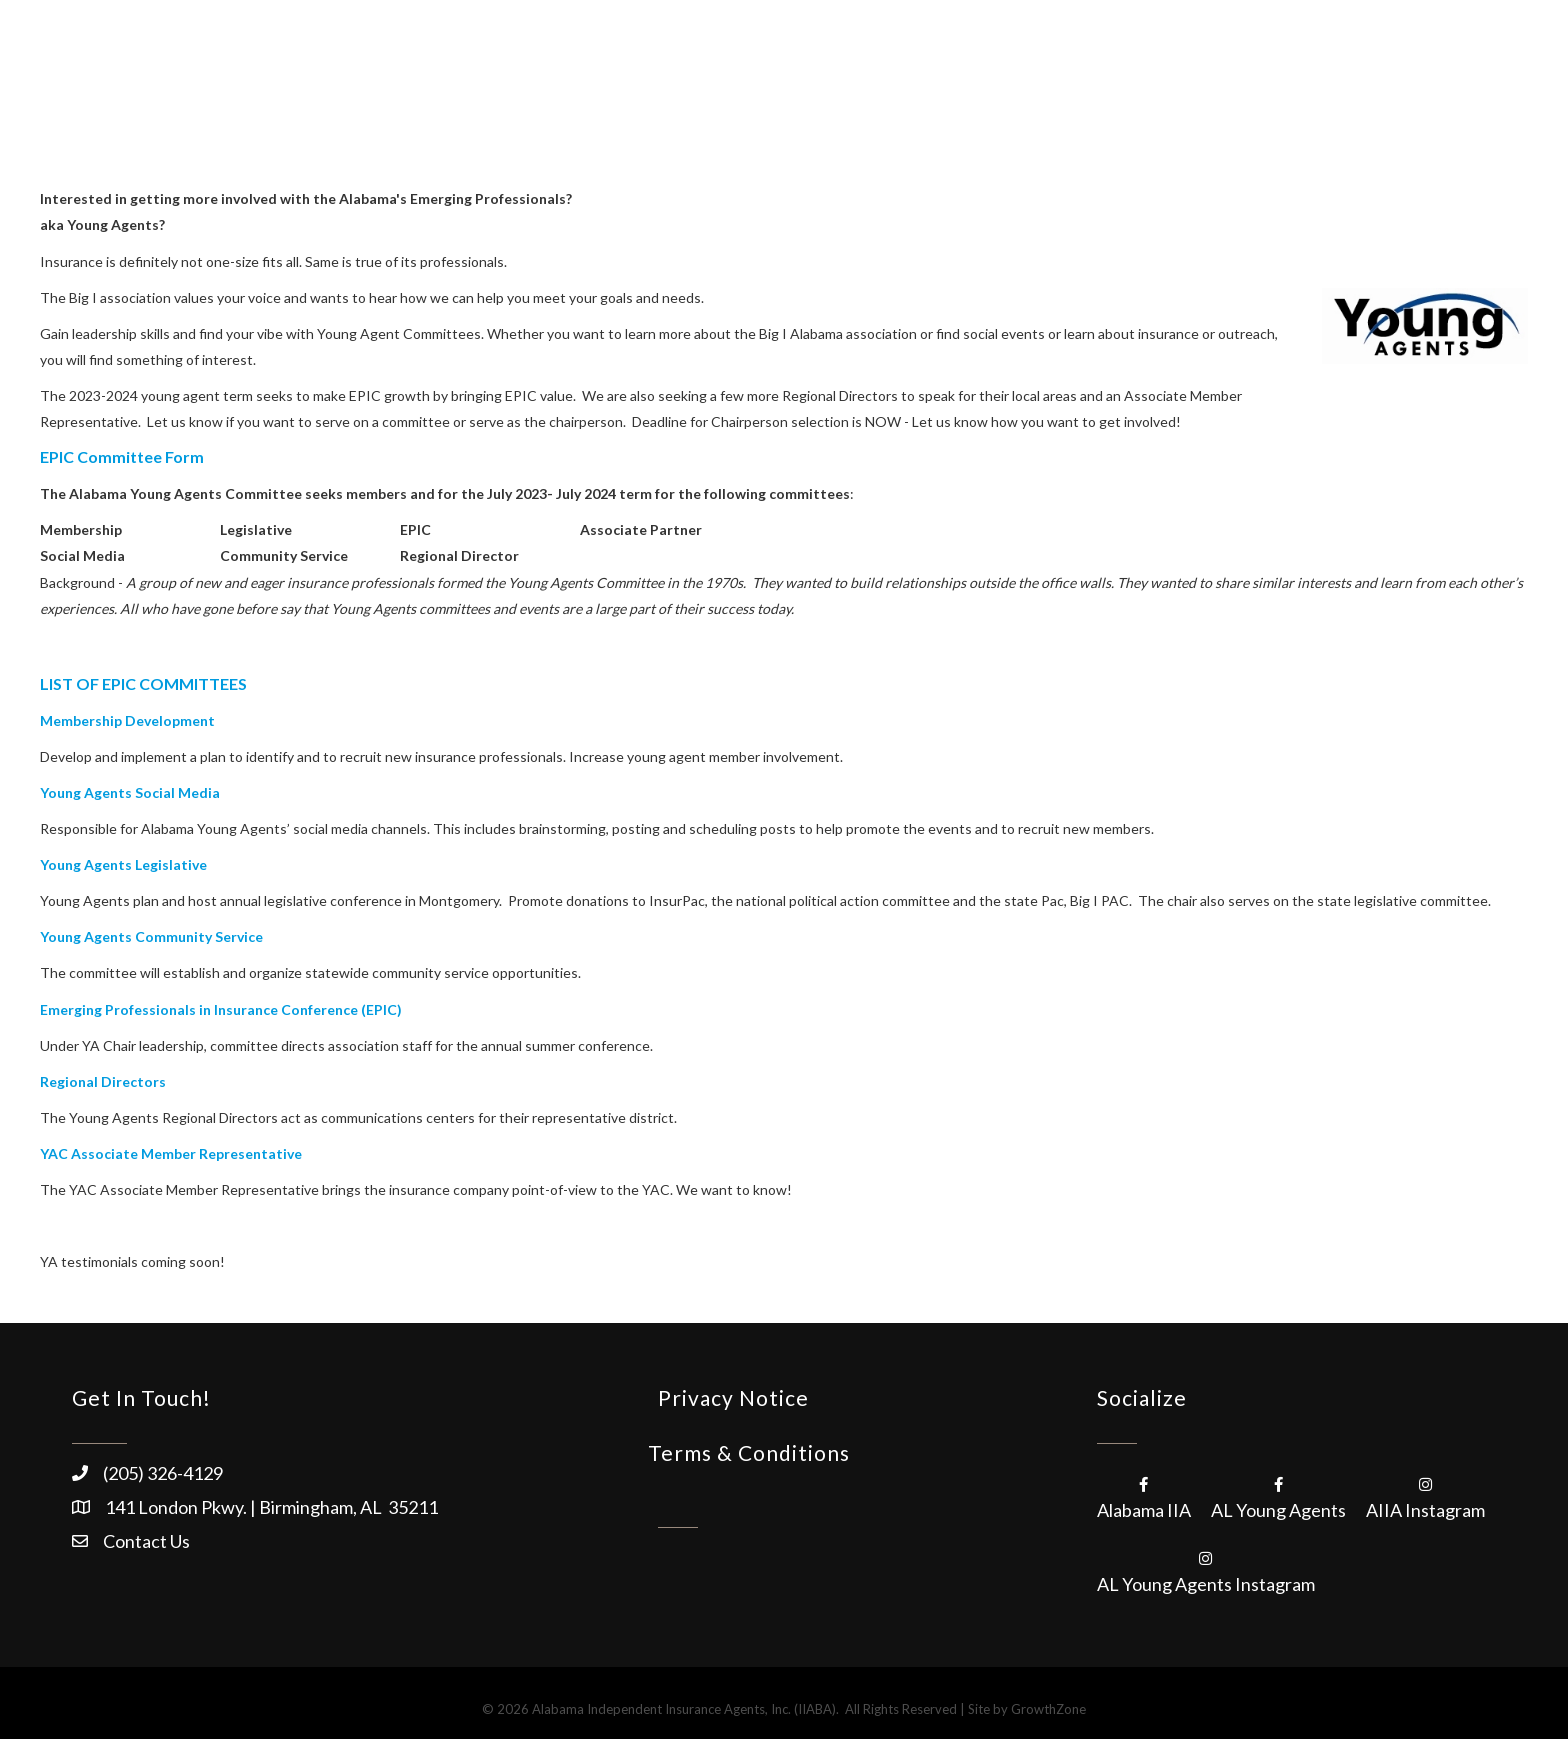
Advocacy (1282, 60)
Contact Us (146, 1541)
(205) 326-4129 (163, 1473)
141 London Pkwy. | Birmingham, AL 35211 (271, 1507)
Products (895, 60)
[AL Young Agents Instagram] (1206, 1570)
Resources (1169, 60)
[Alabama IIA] (1144, 1496)
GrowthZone (1048, 1709)
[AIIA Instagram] (1425, 1496)
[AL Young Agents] (1278, 1496)
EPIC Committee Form (122, 456)
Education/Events (1030, 60)
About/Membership (751, 60)
